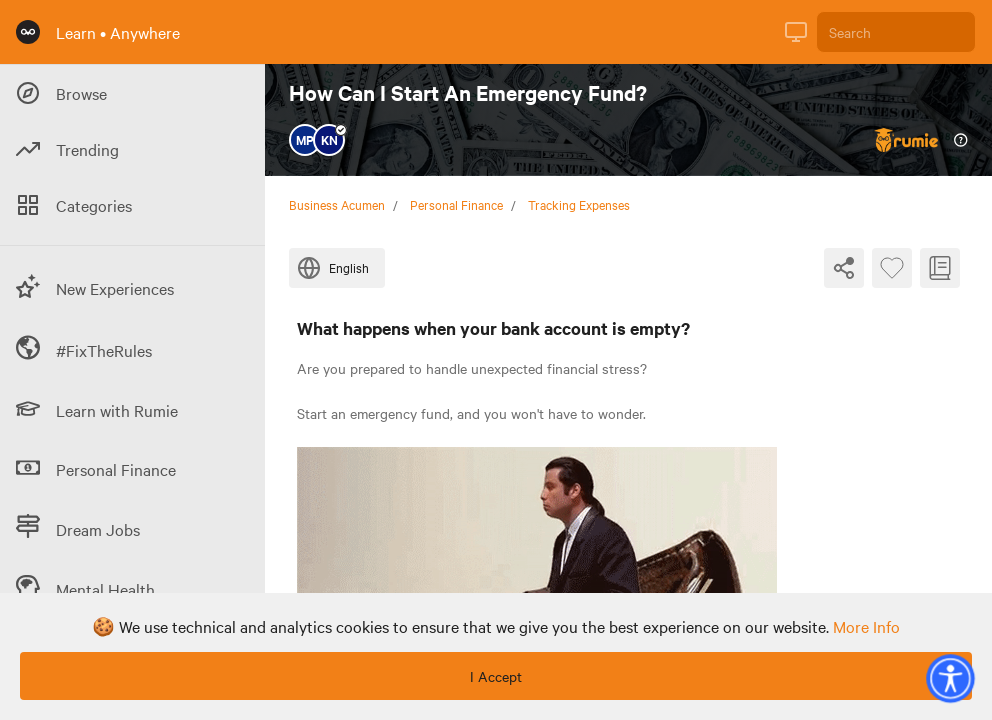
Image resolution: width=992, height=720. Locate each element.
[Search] (896, 32)
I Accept (496, 676)
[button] (950, 678)
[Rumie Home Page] (28, 32)
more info (866, 626)
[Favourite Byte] (892, 268)
